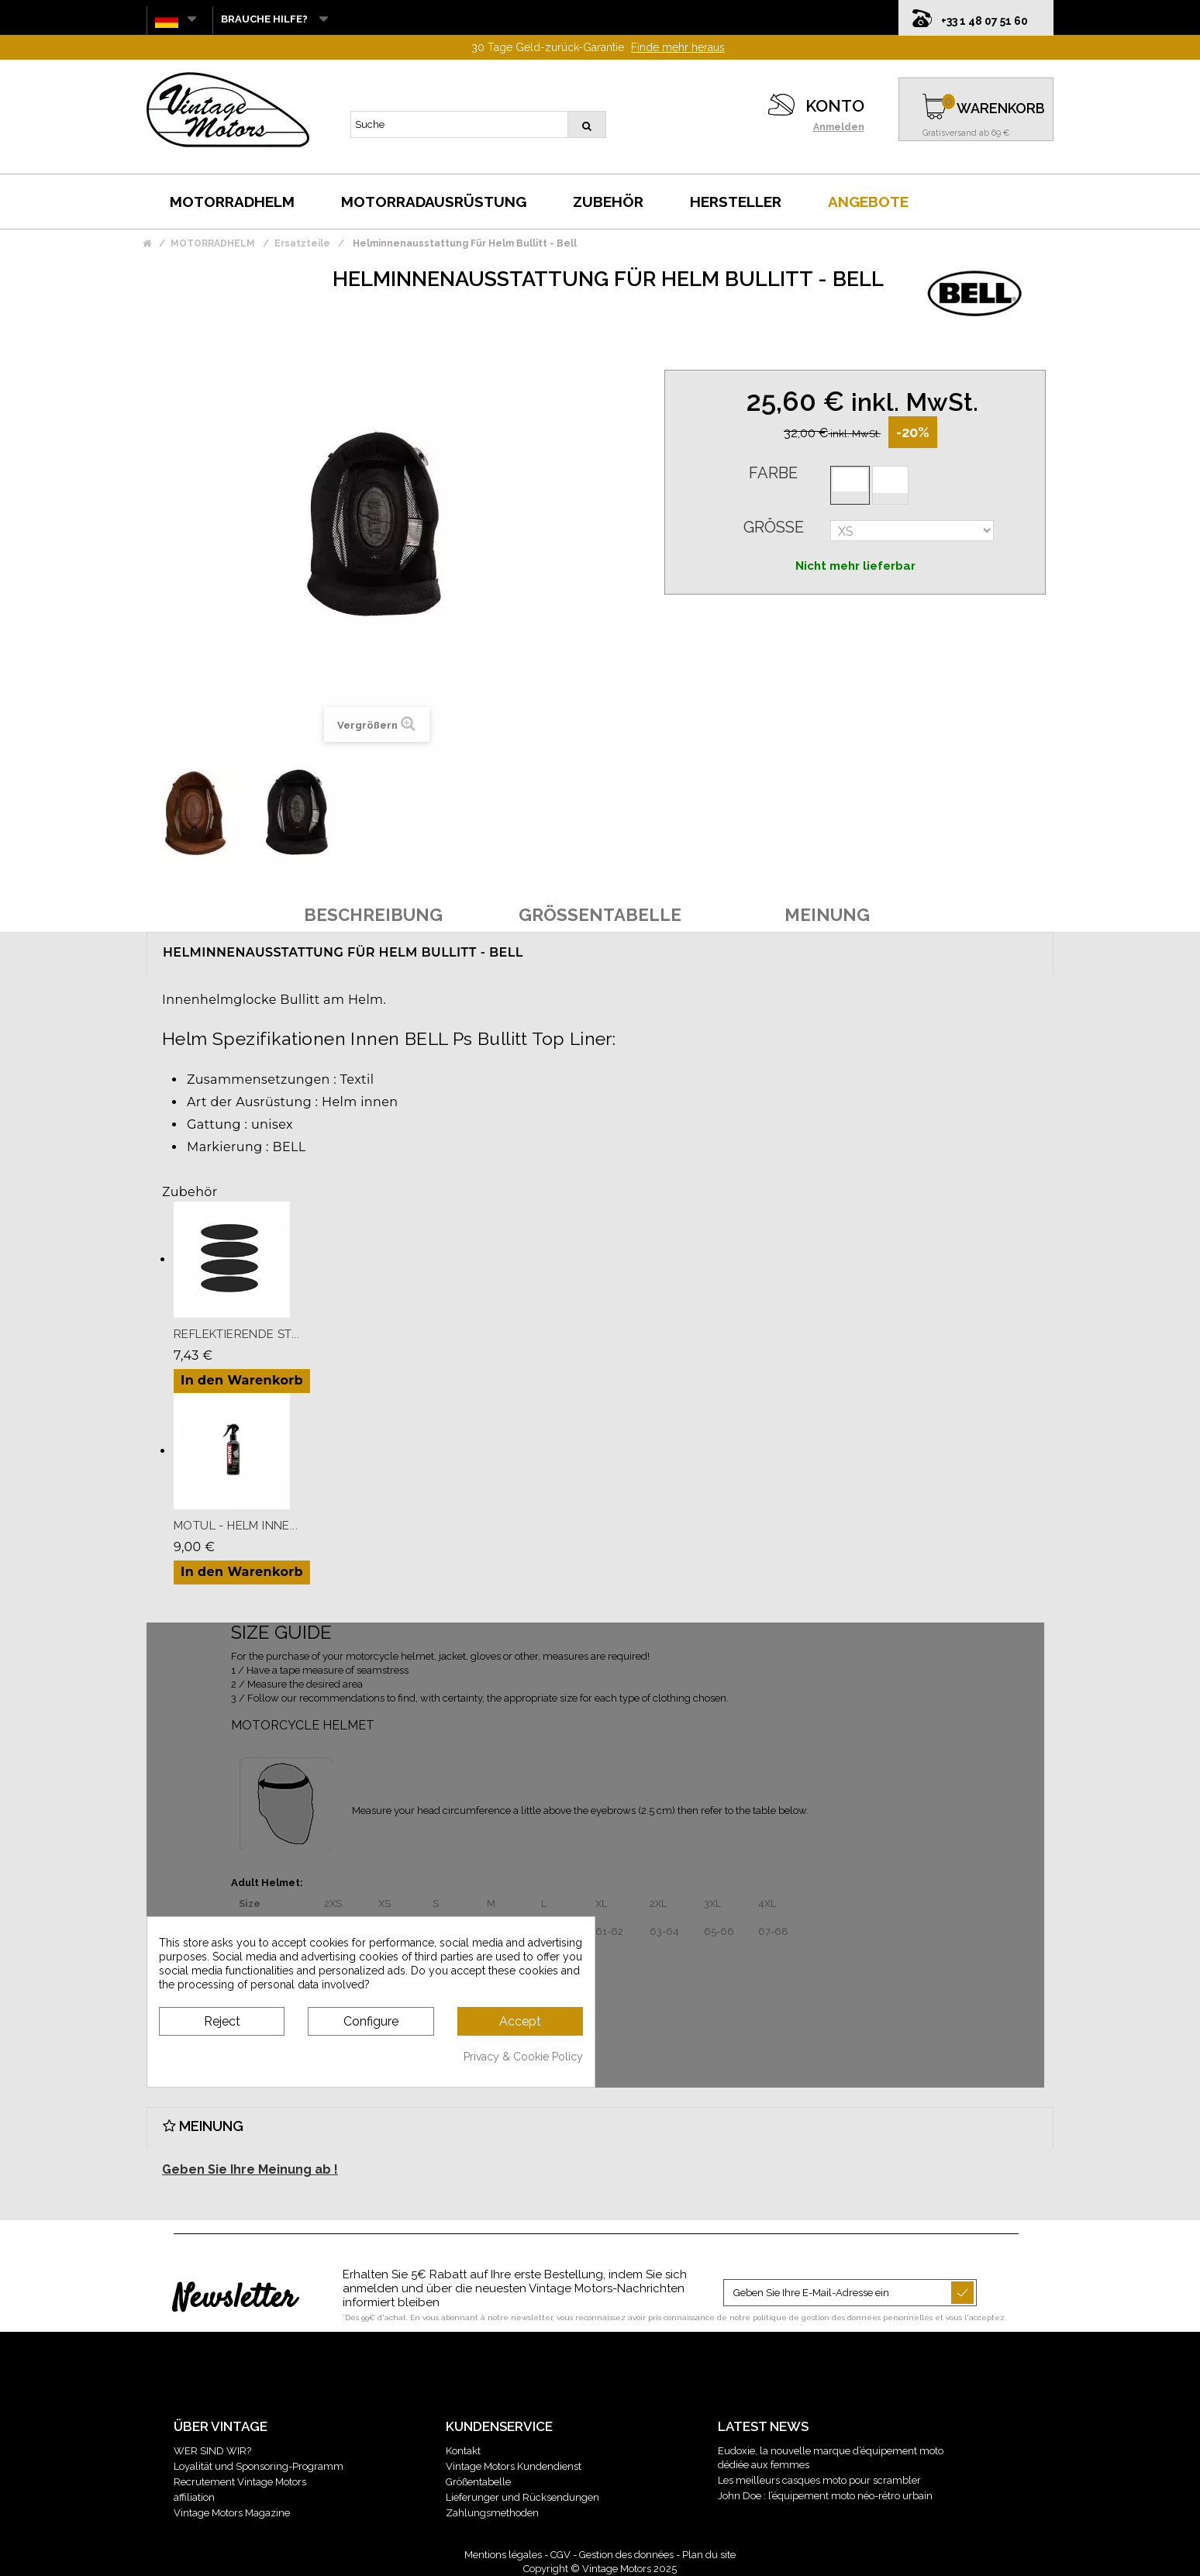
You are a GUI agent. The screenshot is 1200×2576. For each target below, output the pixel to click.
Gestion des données (626, 2554)
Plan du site (709, 2554)
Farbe (773, 473)
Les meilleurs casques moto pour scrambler (819, 2480)
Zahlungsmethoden (492, 2513)
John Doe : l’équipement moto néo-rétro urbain (825, 2496)
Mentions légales (503, 2554)
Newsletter (234, 2299)
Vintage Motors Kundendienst (513, 2466)
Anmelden (838, 127)
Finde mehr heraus (678, 47)
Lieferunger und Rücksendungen (522, 2497)
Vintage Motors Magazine (232, 2513)
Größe (773, 527)
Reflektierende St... (236, 1334)
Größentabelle (478, 2482)
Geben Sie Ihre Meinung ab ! (250, 2169)
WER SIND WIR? (212, 2451)
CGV (560, 2554)
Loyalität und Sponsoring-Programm (258, 2466)
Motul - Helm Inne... (236, 1526)
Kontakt (463, 2451)
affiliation (194, 2497)
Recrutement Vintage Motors (240, 2482)
